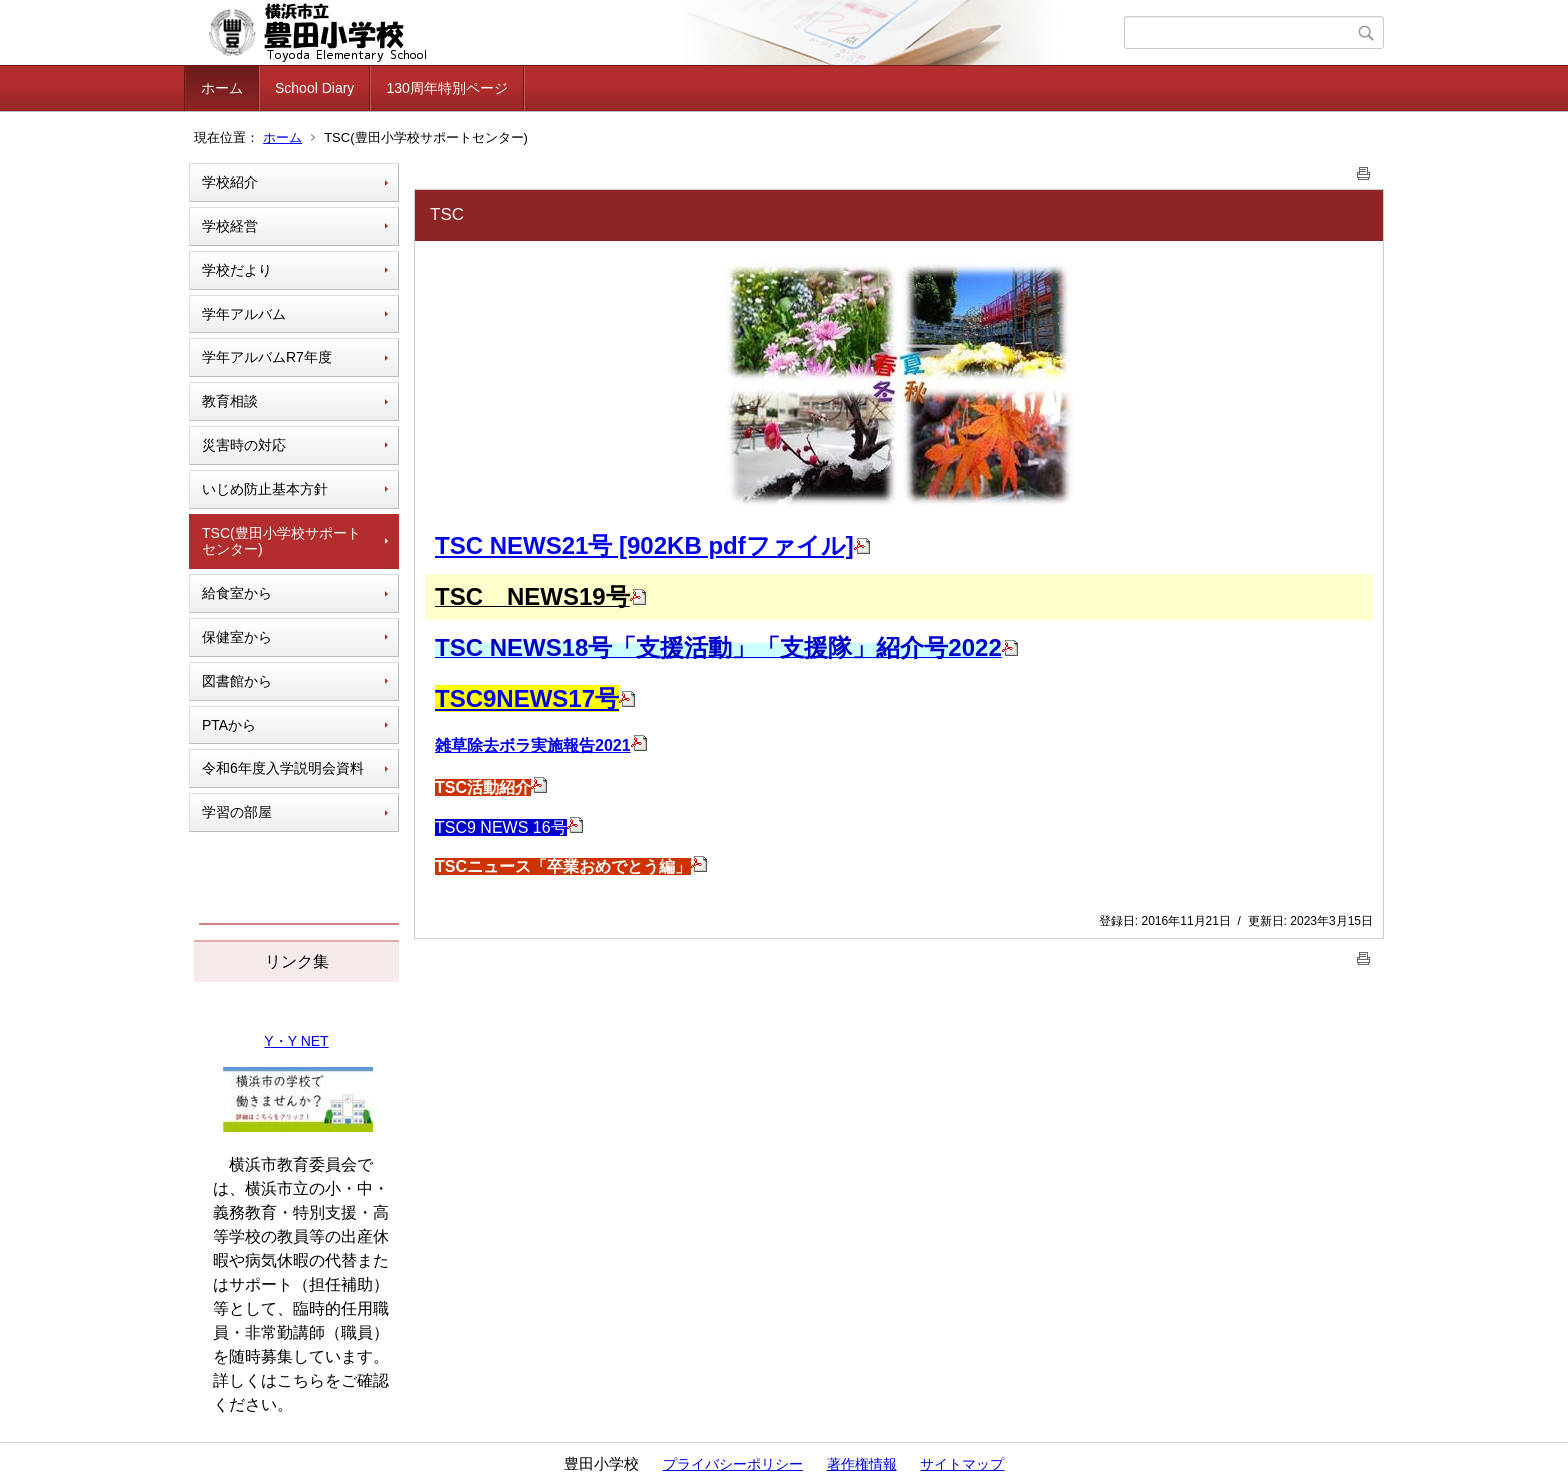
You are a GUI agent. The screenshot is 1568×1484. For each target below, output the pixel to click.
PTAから (229, 725)
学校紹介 (230, 182)
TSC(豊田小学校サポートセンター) (281, 541)
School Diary (314, 88)
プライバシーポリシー (733, 1464)
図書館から (237, 681)
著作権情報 (862, 1464)
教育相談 (230, 401)
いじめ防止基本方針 (265, 489)
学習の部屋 (237, 812)
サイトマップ (962, 1464)
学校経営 (230, 226)
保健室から (237, 637)
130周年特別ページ (446, 88)
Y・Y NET (296, 1041)
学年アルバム (244, 314)
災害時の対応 (244, 445)
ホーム (222, 88)
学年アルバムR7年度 (267, 357)
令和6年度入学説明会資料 (283, 768)
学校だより (237, 270)
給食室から (237, 593)
